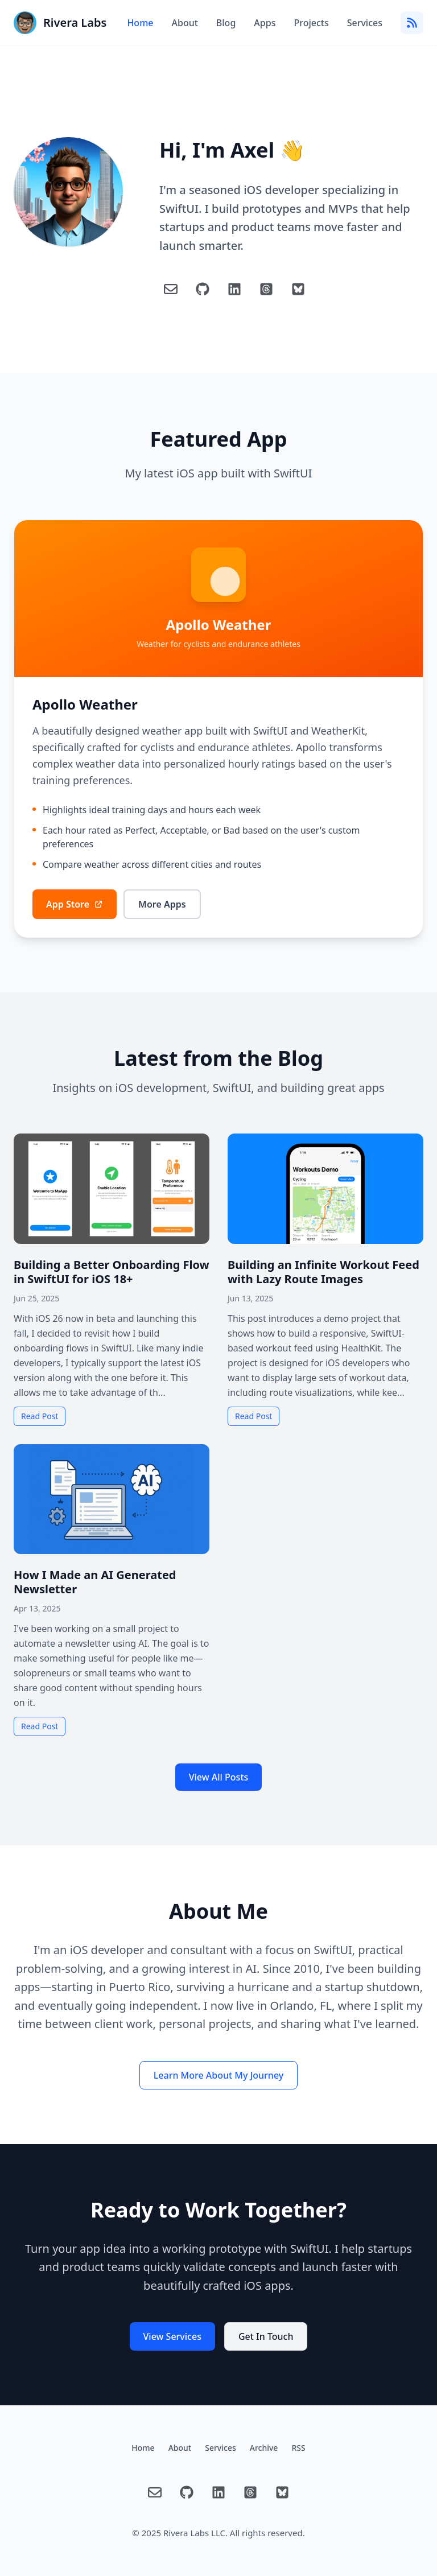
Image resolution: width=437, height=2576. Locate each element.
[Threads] (266, 289)
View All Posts (219, 1777)
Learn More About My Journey (218, 2075)
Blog (226, 23)
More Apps (162, 904)
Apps (264, 23)
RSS (298, 2447)
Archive (264, 2447)
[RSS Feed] (412, 22)
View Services (172, 2336)
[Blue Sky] (298, 289)
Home (140, 23)
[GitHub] (202, 289)
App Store (74, 904)
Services (364, 23)
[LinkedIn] (234, 289)
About (184, 23)
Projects (311, 23)
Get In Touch (266, 2336)
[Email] (170, 289)
